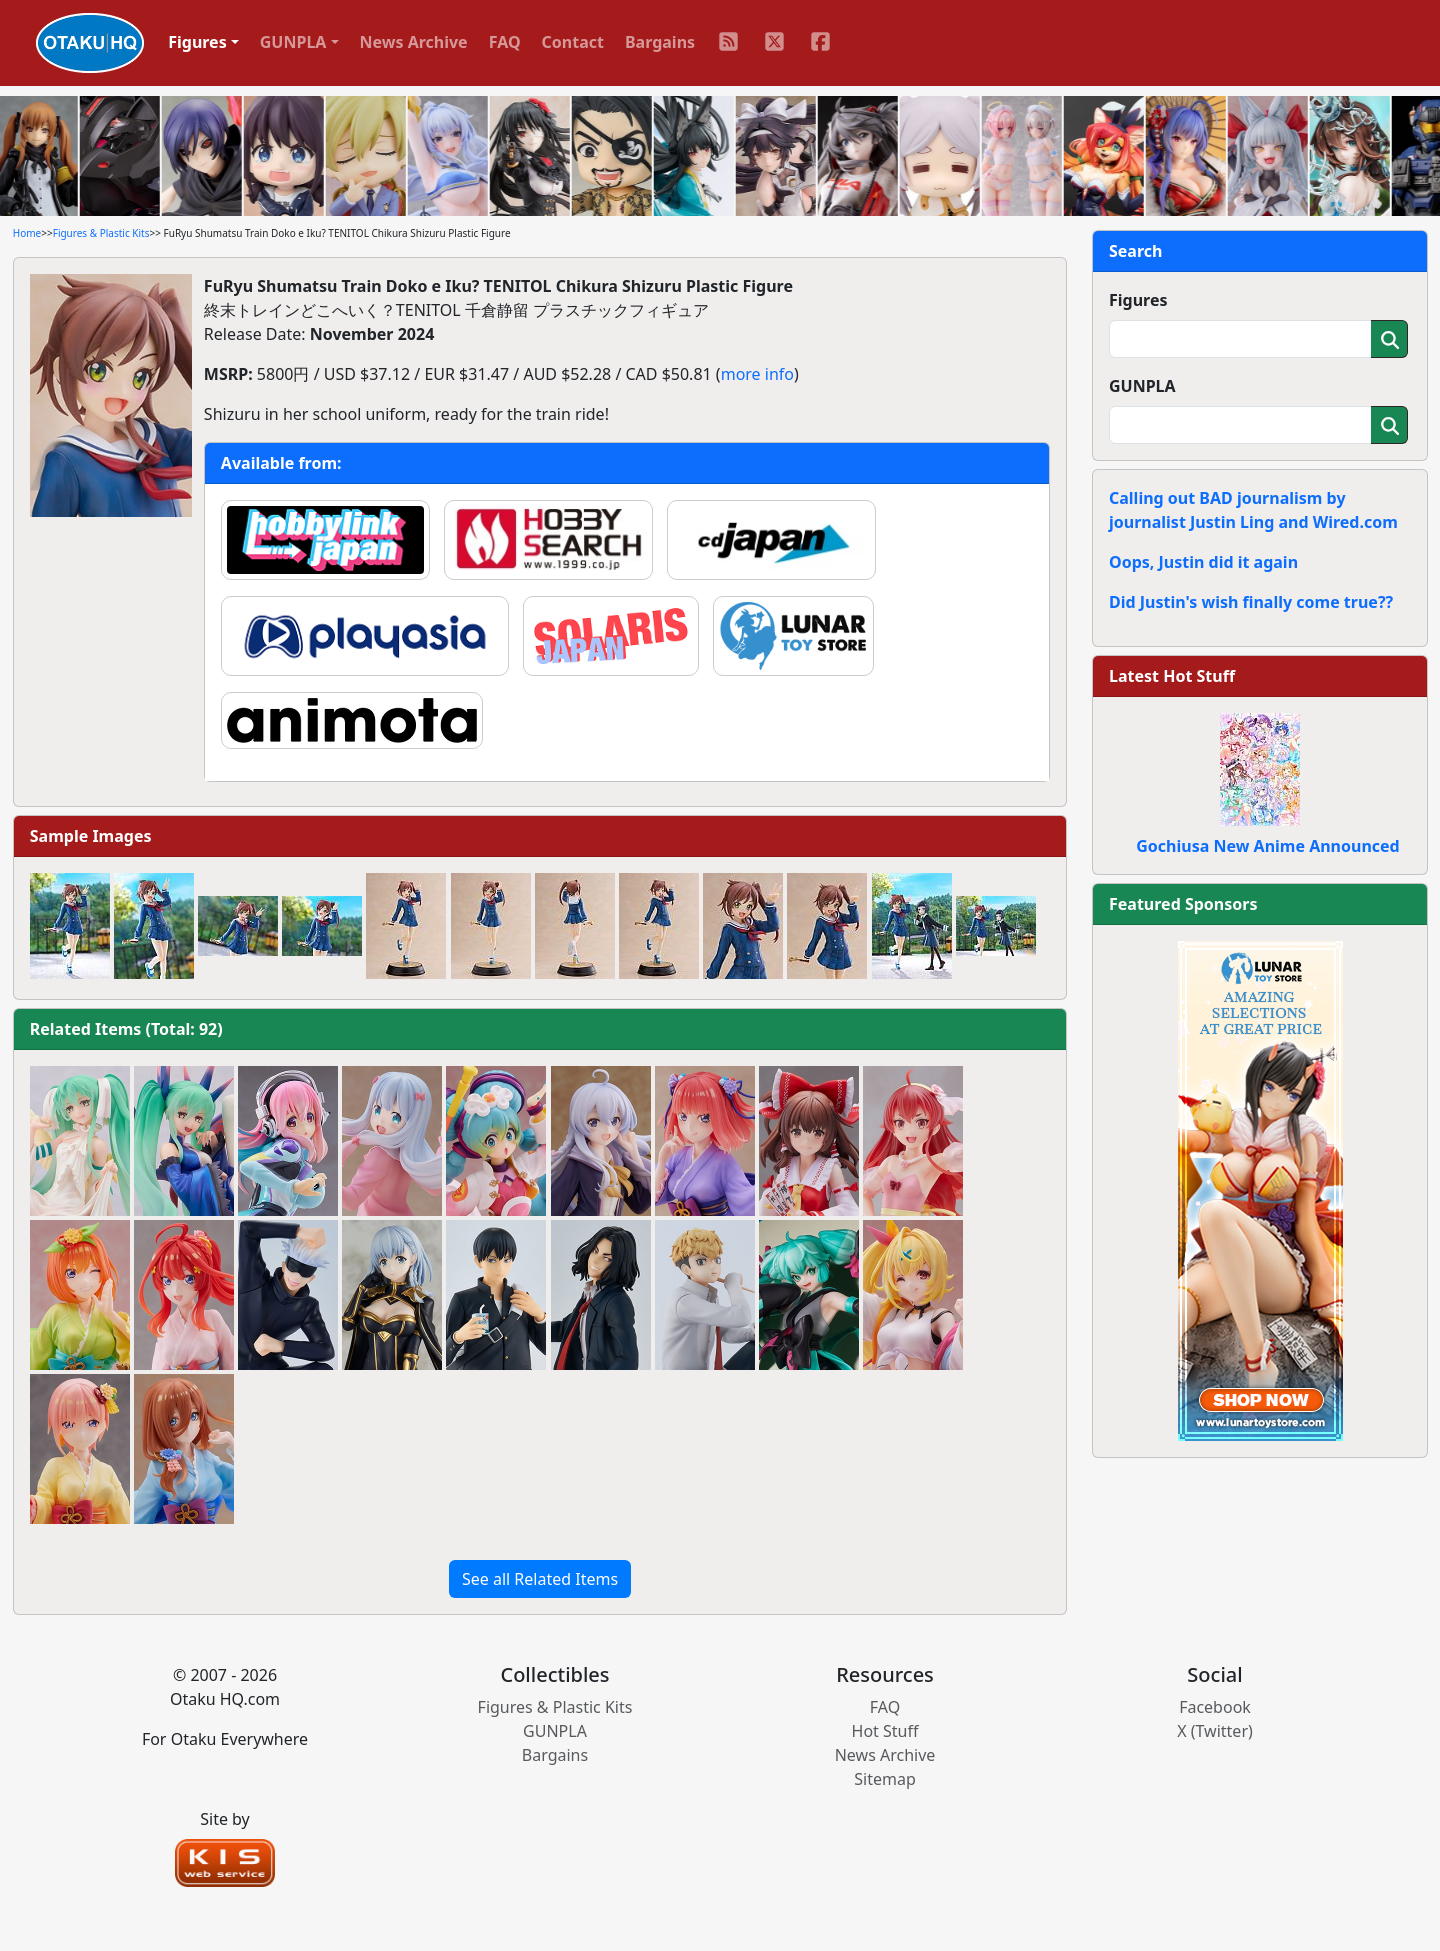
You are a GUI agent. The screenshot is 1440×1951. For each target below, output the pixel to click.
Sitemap (885, 1779)
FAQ (505, 42)
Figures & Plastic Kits (101, 233)
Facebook (1215, 1707)
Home (27, 233)
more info (757, 374)
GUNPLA (1142, 386)
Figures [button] (197, 42)
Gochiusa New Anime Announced (1267, 846)
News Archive (414, 42)
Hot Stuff (885, 1731)
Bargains (660, 42)
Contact (573, 42)
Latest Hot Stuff (1172, 676)
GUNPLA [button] (293, 42)
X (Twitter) (1215, 1731)
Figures (1138, 300)
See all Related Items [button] (540, 1579)
